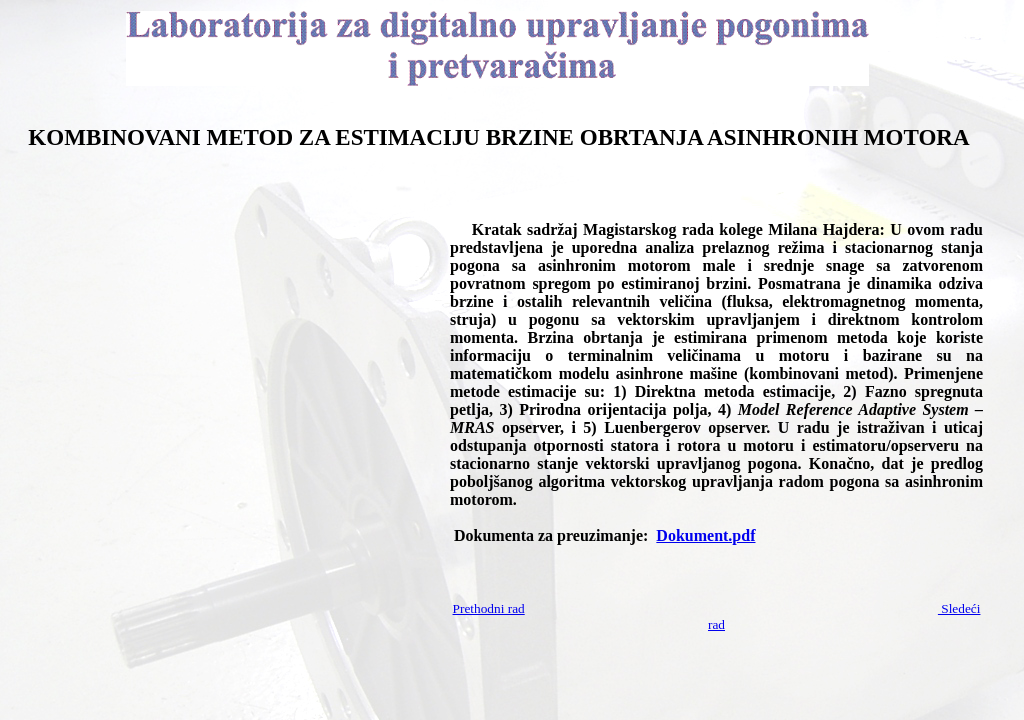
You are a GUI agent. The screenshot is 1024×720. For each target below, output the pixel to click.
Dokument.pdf (705, 535)
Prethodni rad (489, 608)
